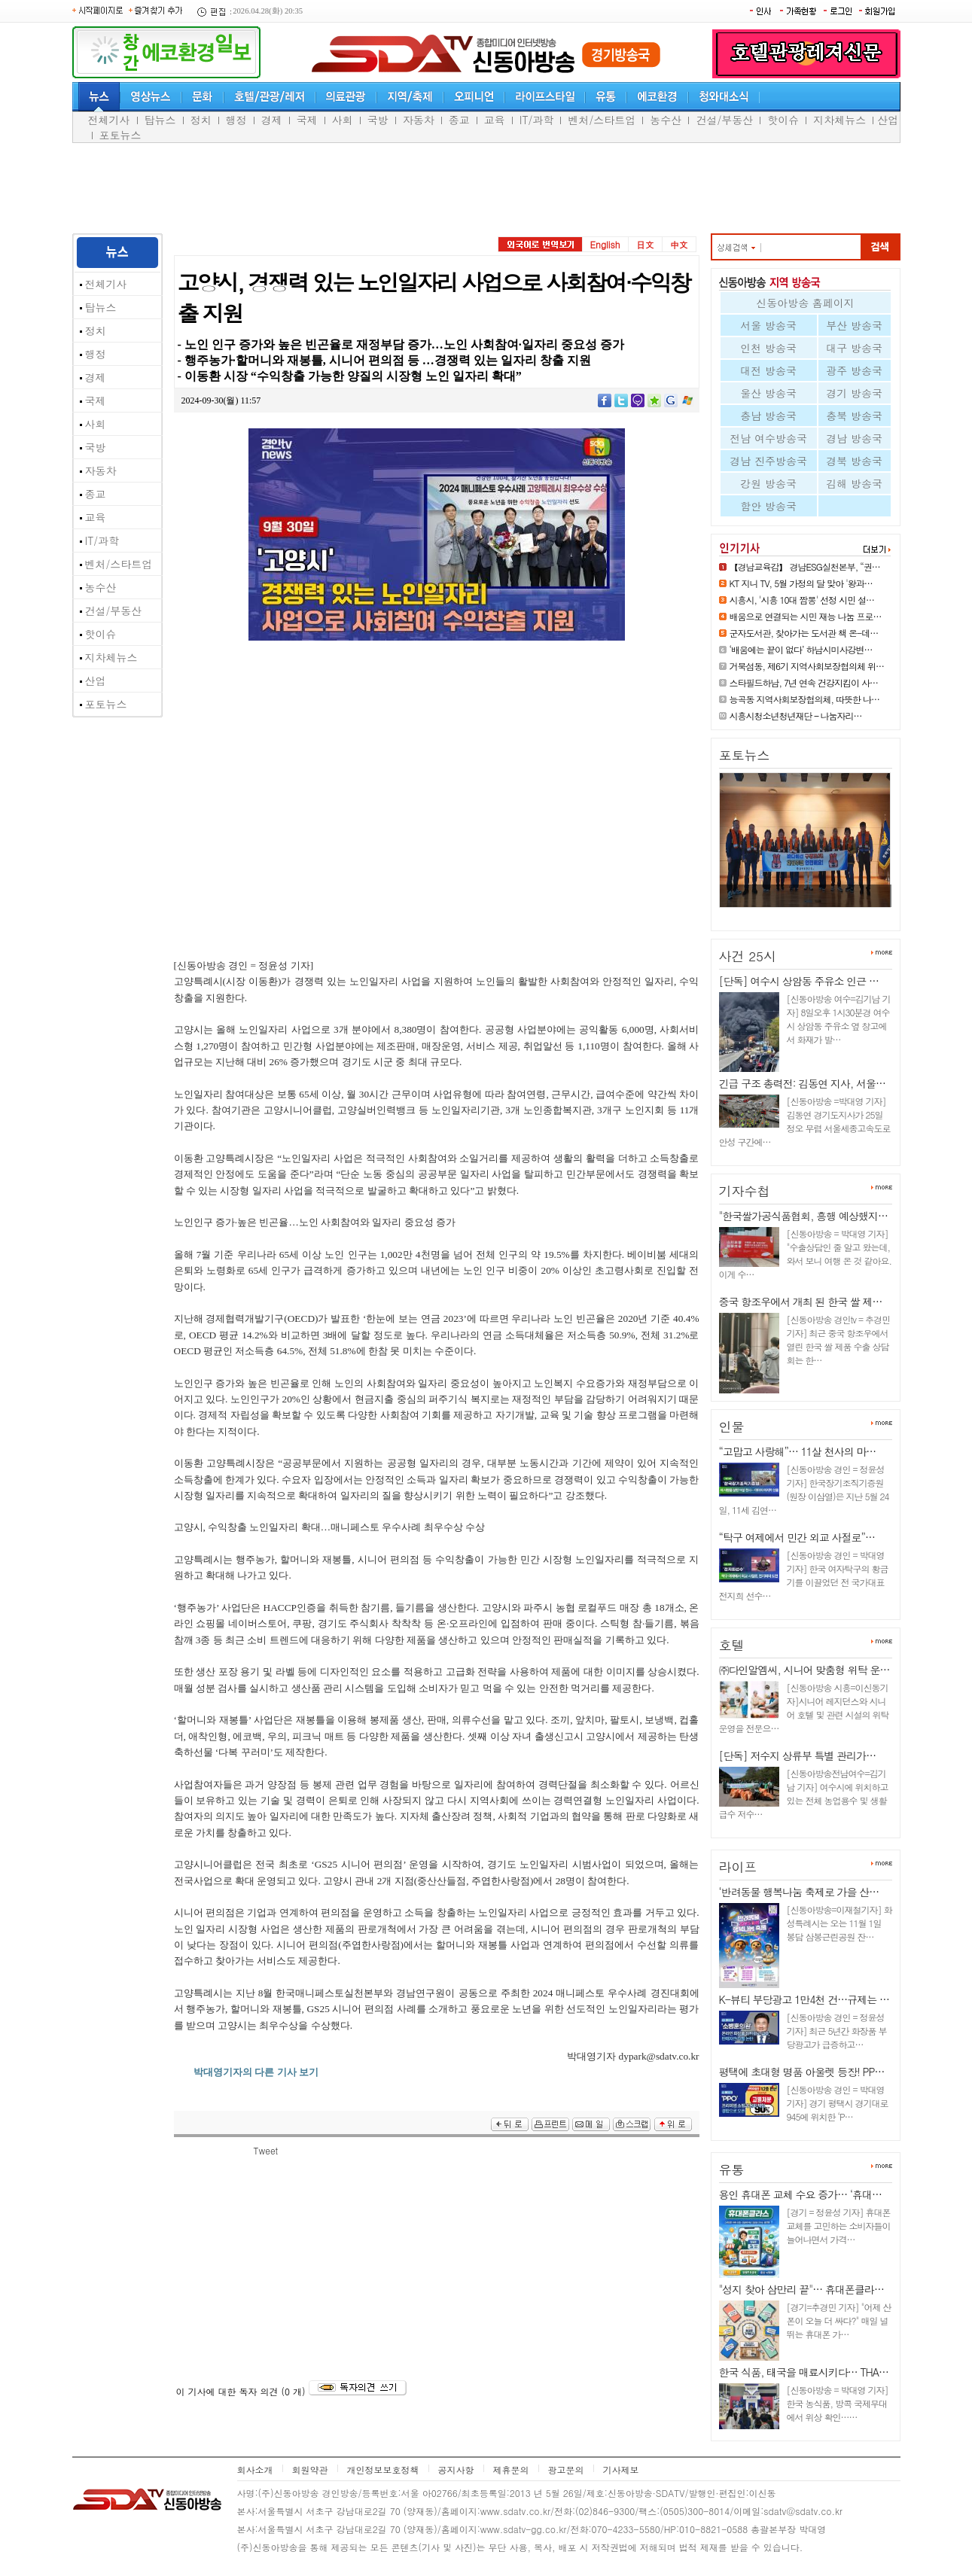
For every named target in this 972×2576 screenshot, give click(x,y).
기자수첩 (744, 1191)
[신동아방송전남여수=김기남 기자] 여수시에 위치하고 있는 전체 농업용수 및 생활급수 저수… (803, 1793)
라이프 (738, 1867)
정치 (201, 119)
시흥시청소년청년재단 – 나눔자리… (796, 715)
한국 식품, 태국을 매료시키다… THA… (804, 2372)
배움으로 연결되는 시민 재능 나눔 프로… (806, 616)
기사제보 (621, 2469)
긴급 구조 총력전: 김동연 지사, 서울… (802, 1083)
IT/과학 (537, 119)
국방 (377, 119)
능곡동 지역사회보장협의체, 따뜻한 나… (805, 699)
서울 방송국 (768, 325)
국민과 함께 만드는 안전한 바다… (797, 913)
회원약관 (310, 2469)
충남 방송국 (768, 415)
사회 (342, 119)
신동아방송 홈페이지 (805, 302)
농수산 (665, 119)
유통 (732, 2169)
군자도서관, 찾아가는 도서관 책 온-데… (804, 632)
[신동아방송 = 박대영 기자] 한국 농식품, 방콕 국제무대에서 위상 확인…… (837, 2403)
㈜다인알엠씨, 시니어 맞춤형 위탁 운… (804, 1669)
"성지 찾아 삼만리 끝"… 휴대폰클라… (801, 2289)
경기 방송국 (854, 392)
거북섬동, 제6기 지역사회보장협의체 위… (807, 665)
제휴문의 (511, 2469)
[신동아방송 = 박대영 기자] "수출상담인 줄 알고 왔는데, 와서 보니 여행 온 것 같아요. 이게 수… (805, 1253)
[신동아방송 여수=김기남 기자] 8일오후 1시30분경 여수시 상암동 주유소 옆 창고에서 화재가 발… (839, 1019)
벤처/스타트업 (601, 119)
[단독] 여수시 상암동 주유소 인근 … (799, 980)
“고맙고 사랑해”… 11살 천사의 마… (797, 1451)
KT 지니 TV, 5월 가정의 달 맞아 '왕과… (801, 583)
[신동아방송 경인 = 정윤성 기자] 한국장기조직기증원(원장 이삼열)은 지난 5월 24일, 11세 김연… (804, 1489)
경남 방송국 (854, 438)
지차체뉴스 (839, 119)
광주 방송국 (854, 370)
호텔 (732, 1645)
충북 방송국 (854, 415)
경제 (271, 119)
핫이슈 (783, 119)
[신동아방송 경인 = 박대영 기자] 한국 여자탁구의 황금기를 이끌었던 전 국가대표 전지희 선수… (803, 1575)
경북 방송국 (854, 460)
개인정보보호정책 (383, 2469)
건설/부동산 (724, 119)
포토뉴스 (120, 134)
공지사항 (456, 2469)
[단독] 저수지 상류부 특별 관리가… (797, 1755)
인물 (732, 1426)
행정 (236, 119)
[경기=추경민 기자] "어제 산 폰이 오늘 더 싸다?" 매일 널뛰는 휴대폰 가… (839, 2320)
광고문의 (566, 2469)
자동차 (418, 119)
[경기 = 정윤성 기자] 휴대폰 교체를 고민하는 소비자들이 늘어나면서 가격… (839, 2226)
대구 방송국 (854, 347)
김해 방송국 (854, 483)
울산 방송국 (768, 392)
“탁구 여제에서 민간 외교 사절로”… (797, 1537)
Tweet (266, 2150)
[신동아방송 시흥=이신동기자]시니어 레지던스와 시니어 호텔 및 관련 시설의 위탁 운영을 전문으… (804, 1707)
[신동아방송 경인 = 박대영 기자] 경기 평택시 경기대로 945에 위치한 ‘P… (837, 2103)
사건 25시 (748, 956)
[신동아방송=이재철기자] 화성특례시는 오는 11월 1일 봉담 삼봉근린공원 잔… (839, 1923)
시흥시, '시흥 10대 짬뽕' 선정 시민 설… (802, 599)
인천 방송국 (768, 347)
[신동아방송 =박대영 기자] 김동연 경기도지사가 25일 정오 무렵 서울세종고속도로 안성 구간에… (805, 1121)
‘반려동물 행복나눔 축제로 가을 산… (799, 1891)
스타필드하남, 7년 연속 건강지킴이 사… (804, 682)
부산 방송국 (854, 325)
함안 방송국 (768, 505)
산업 (887, 119)
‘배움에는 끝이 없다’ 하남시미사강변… (801, 649)
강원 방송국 (768, 483)
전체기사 (109, 119)
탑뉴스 (160, 119)
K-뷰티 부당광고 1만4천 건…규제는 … (804, 1999)
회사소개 (255, 2469)
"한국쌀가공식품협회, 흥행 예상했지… (803, 1215)
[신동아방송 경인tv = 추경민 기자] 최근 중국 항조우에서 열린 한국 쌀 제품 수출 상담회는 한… (838, 1339)
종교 (459, 119)
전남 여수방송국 (768, 438)
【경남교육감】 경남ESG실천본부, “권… (805, 566)
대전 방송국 (768, 370)
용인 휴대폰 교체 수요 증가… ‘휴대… (800, 2194)
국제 (307, 119)
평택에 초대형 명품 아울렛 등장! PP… (802, 2071)
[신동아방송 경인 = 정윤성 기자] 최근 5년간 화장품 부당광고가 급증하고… (837, 2031)
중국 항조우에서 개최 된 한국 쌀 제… (800, 1301)
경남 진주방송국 (768, 460)
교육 (494, 119)
